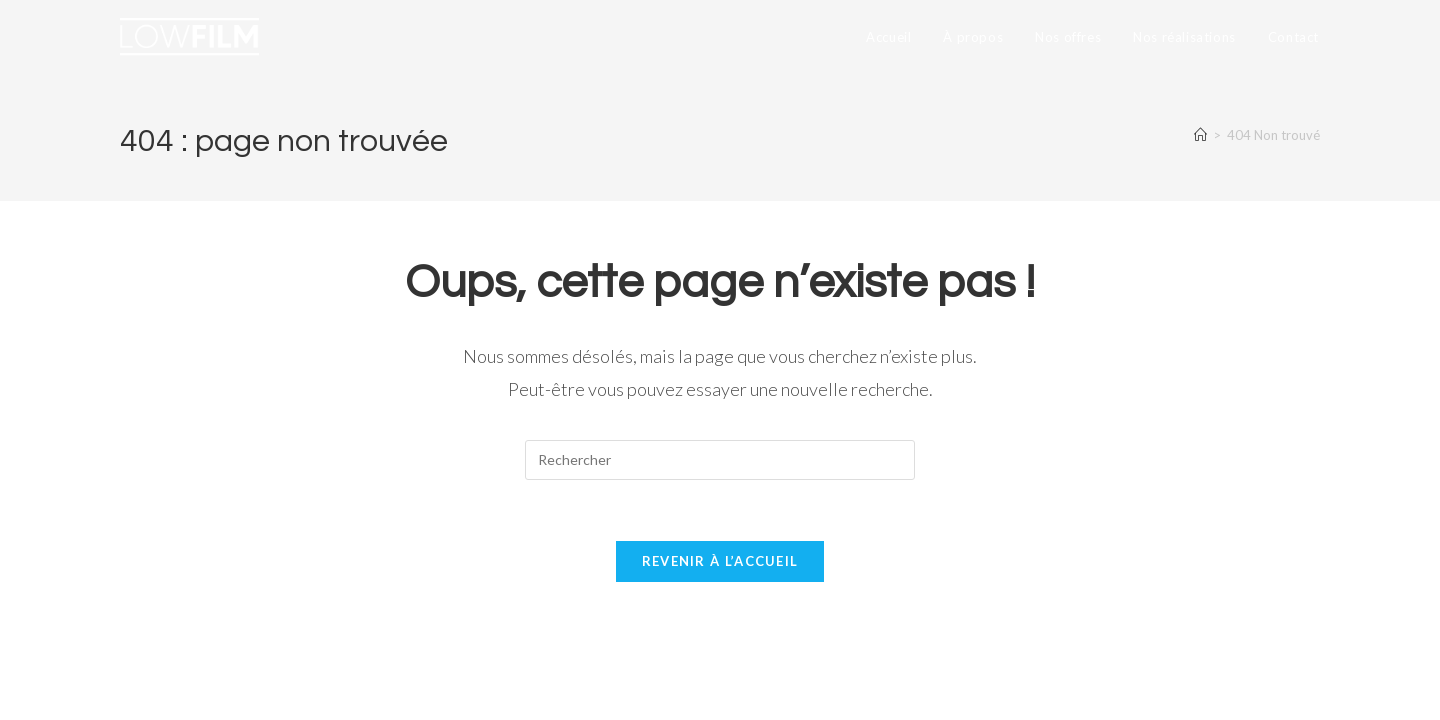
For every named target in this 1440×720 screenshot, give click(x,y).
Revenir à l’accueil (720, 561)
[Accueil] (1200, 135)
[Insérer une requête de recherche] (720, 460)
